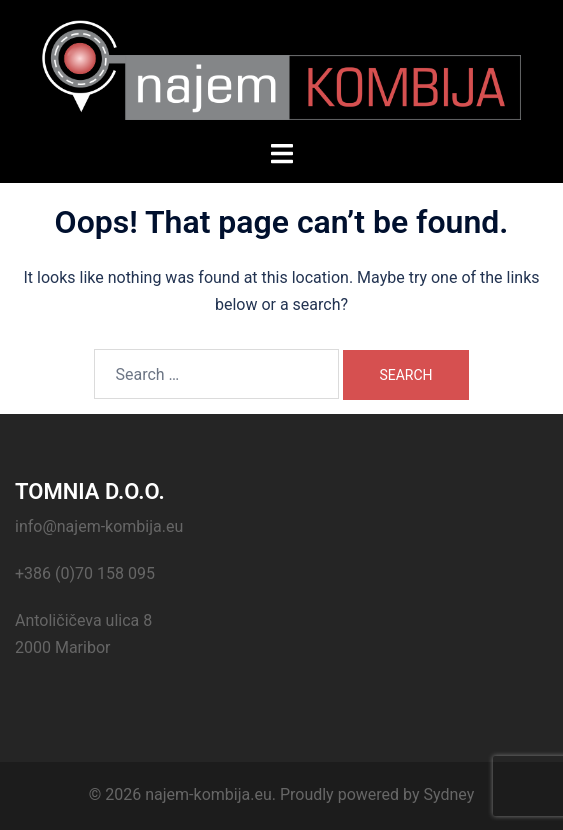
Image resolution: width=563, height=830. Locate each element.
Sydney (448, 794)
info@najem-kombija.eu (99, 526)
